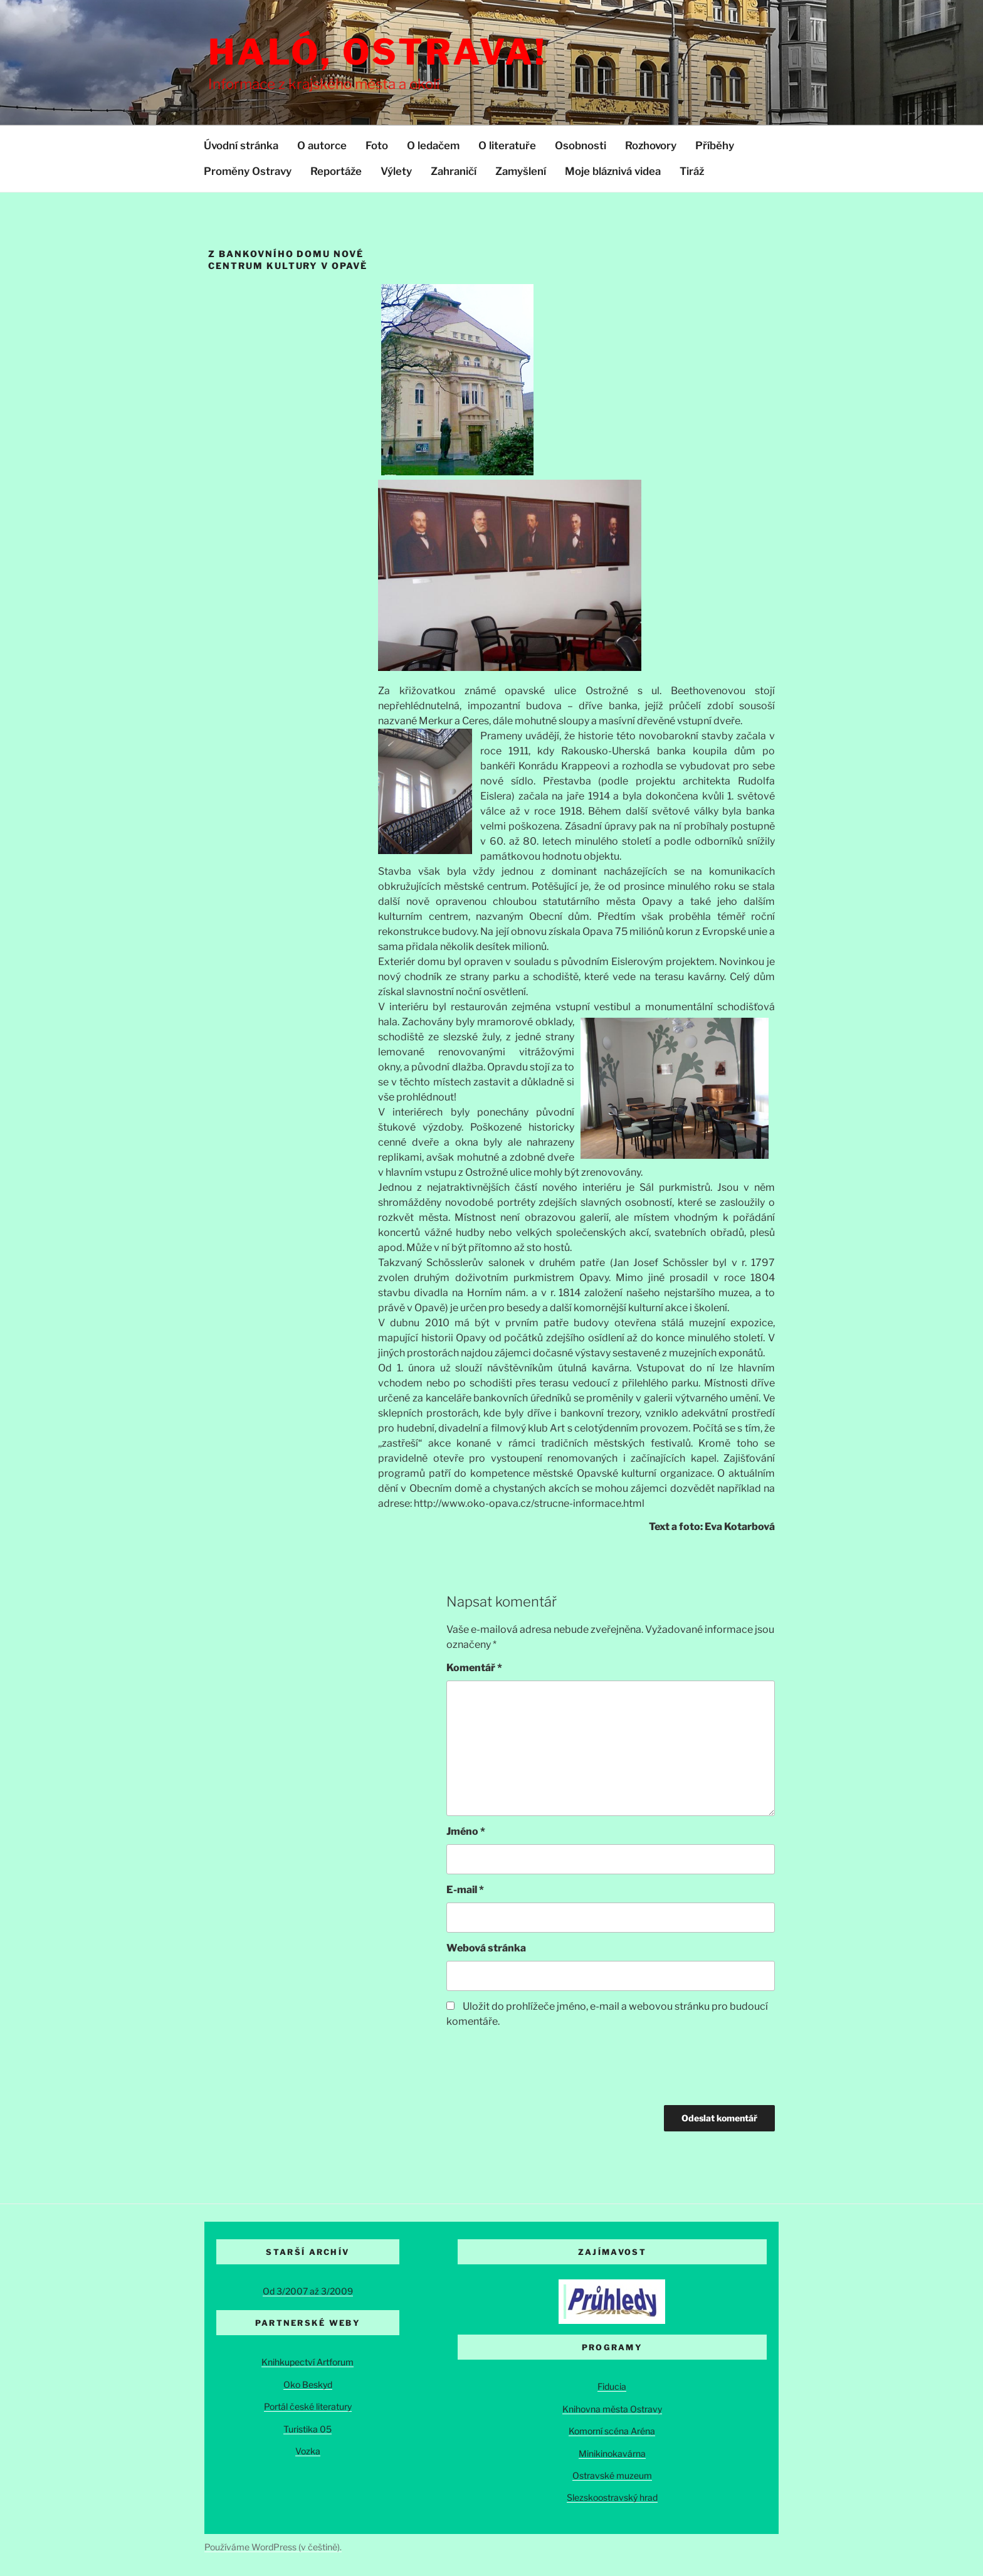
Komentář (474, 1668)
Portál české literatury (308, 2406)
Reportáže (336, 171)
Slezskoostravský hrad (612, 2497)
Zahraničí (453, 171)
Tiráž (692, 171)
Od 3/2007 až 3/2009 (308, 2291)
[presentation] (541, 2068)
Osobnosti (580, 145)
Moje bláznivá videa (613, 171)
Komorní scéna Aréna (612, 2431)
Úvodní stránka (241, 145)
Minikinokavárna (612, 2453)
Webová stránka (486, 1948)
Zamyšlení (520, 171)
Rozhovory (650, 145)
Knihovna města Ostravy (612, 2409)
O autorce (322, 145)
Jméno (465, 1831)
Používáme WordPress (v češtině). (273, 2547)
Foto (376, 145)
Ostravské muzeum (612, 2475)
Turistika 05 (307, 2429)
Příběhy (714, 145)
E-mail (465, 1890)
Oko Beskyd (307, 2384)
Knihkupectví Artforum (307, 2362)
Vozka (307, 2451)
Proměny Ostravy (248, 171)
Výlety (396, 171)
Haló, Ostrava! (377, 52)
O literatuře (507, 145)
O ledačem (433, 145)
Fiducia (611, 2386)
